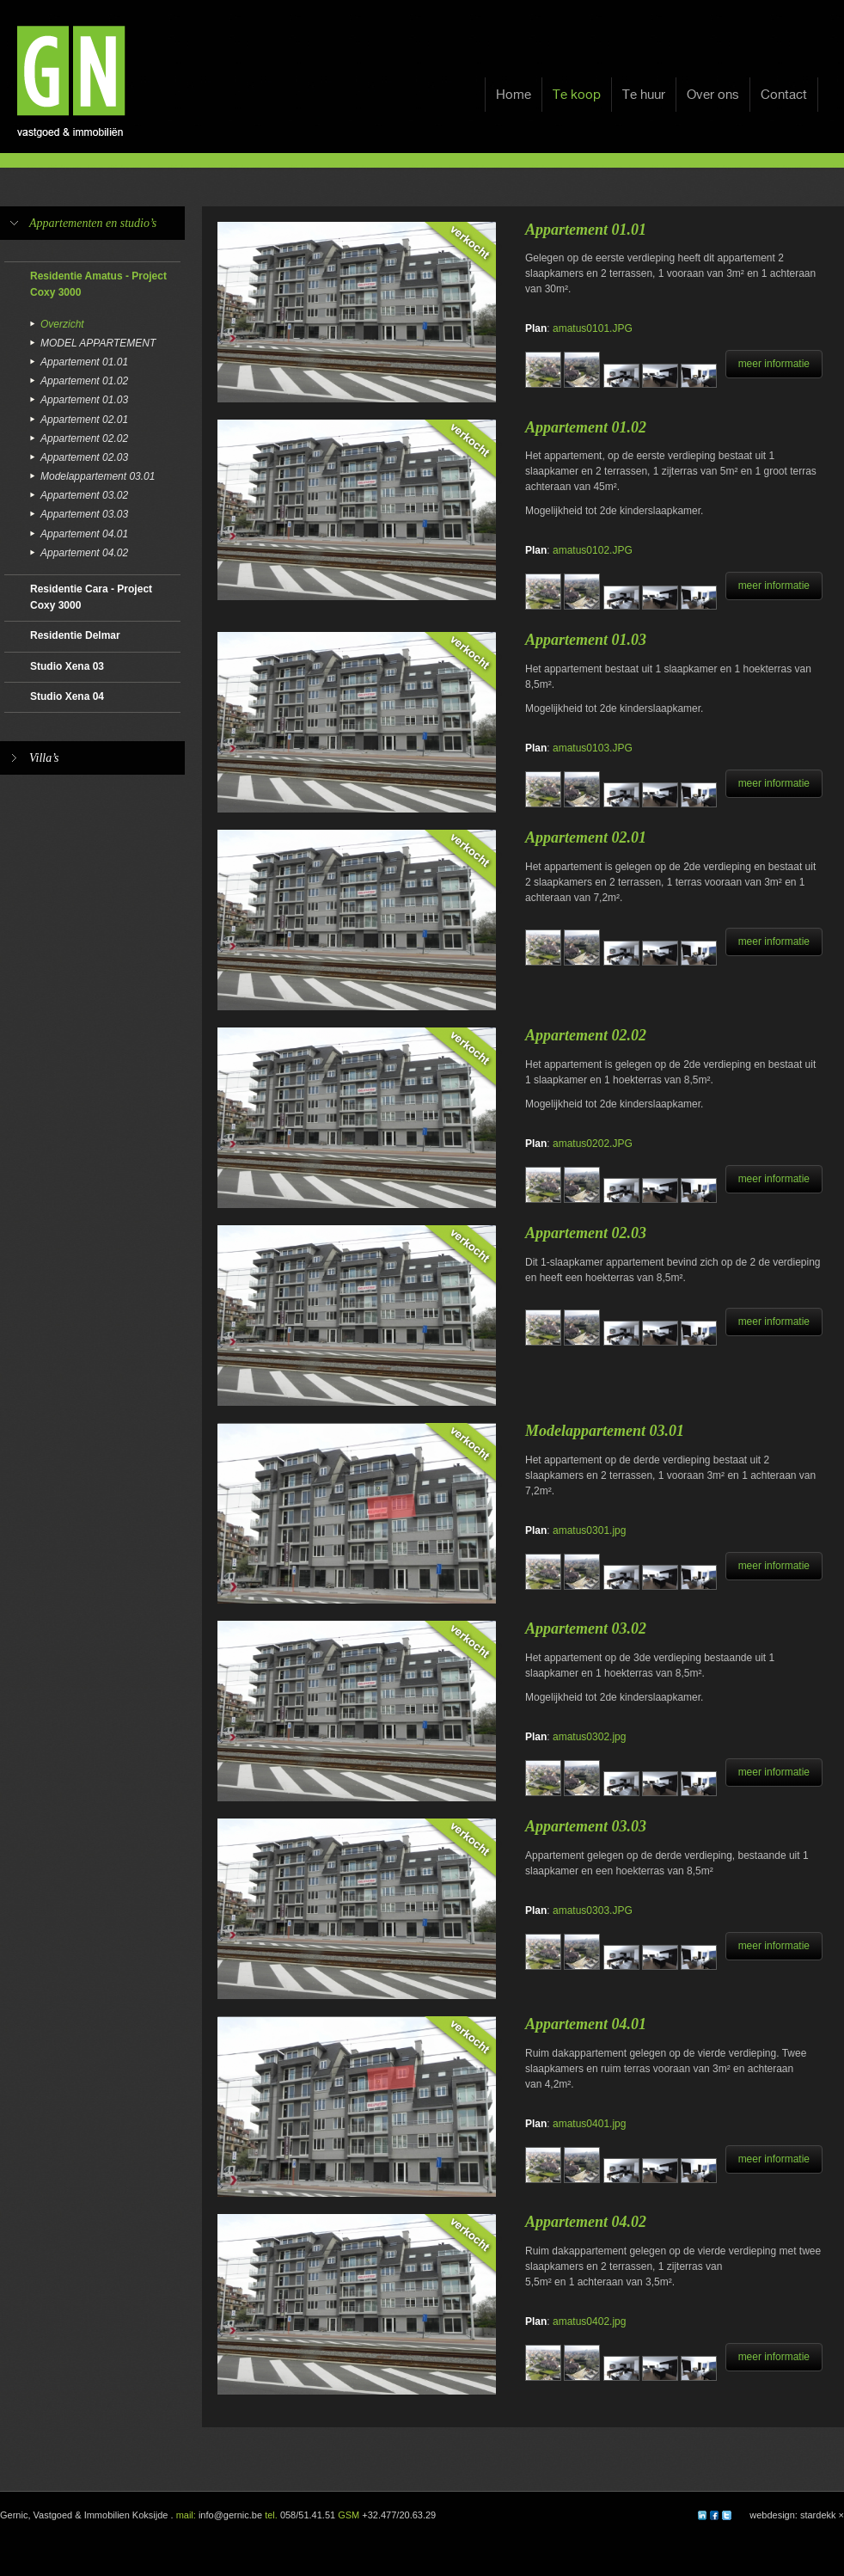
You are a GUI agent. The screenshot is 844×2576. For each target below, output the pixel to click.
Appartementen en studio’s (92, 223)
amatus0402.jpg (589, 2321)
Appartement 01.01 (84, 362)
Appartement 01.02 (84, 381)
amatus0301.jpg (589, 1530)
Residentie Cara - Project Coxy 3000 (91, 597)
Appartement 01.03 (84, 400)
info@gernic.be (230, 2515)
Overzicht (62, 324)
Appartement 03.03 (84, 514)
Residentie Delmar (75, 635)
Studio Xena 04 (67, 696)
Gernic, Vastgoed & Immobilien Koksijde (84, 2515)
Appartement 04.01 (84, 534)
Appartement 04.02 (84, 553)
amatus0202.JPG (593, 1144)
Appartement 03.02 (84, 495)
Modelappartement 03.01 (97, 476)
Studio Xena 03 (67, 666)
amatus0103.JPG (593, 748)
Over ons (713, 94)
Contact (784, 94)
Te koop (577, 94)
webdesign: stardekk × (796, 2515)
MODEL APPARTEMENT (98, 343)
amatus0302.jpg (589, 1737)
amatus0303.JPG (593, 1910)
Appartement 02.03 (84, 457)
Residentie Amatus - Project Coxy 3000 (98, 284)
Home (513, 94)
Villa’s (44, 757)
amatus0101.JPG (593, 328)
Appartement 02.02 (84, 438)
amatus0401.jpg (589, 2124)
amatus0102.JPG (593, 550)
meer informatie (774, 364)
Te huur (643, 94)
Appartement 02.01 (84, 420)
